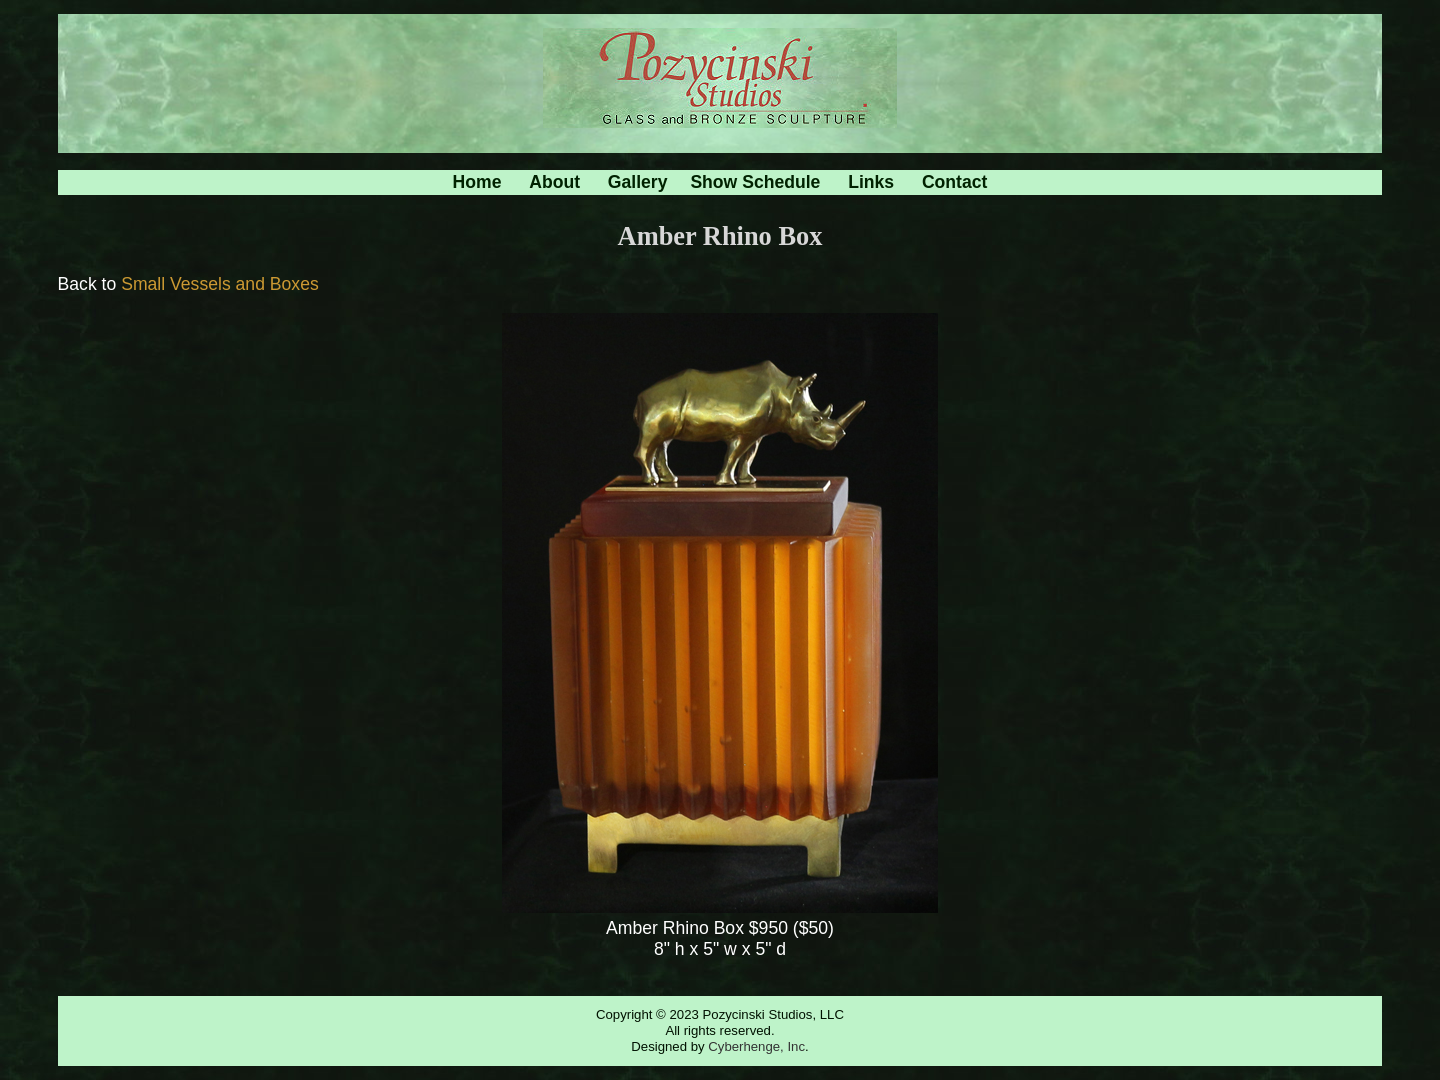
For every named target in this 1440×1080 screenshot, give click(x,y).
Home (477, 182)
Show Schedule (755, 182)
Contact (955, 182)
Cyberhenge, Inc (756, 1046)
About (554, 182)
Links (871, 182)
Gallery (638, 182)
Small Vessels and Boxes (220, 284)
